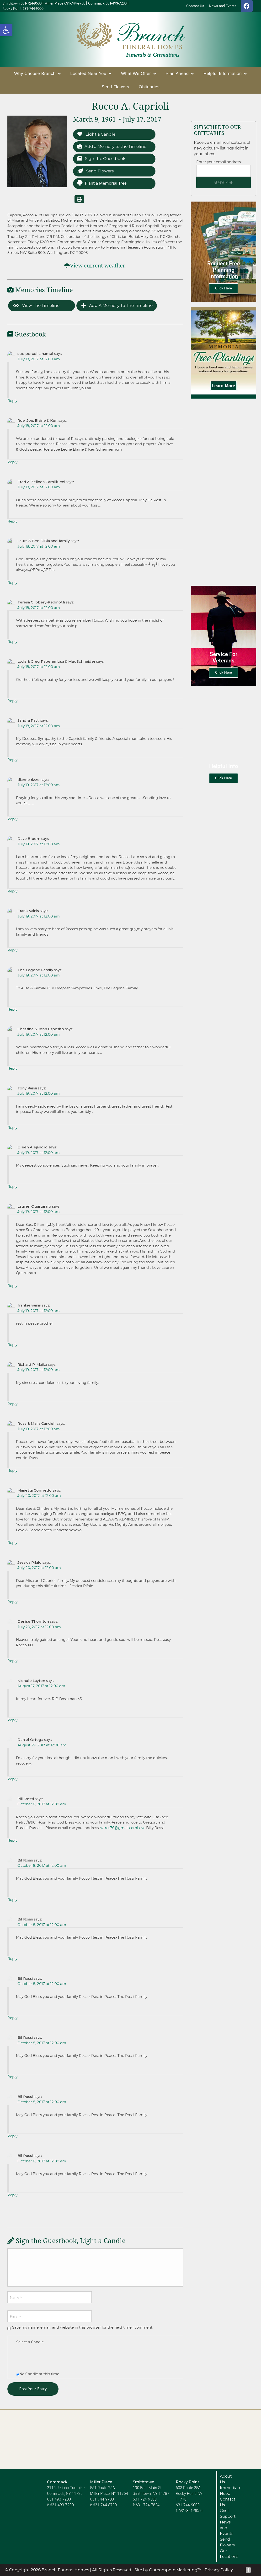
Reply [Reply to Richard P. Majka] (12, 1404)
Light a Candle (96, 134)
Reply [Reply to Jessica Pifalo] (12, 1602)
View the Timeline (36, 305)
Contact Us (227, 2502)
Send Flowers (115, 87)
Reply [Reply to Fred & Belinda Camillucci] (12, 521)
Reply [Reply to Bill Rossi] (12, 1840)
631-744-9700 (102, 2499)
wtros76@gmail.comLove (122, 1827)
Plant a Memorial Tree (102, 183)
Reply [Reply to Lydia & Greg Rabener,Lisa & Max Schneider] (12, 701)
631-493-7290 (62, 2505)
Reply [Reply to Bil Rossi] (12, 1899)
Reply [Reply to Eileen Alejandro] (12, 1186)
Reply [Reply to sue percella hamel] (12, 400)
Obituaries (149, 87)
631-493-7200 (59, 2499)
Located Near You (91, 73)
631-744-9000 (188, 2505)
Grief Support (228, 2513)
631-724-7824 (148, 2505)
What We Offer (138, 73)
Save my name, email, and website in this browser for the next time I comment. (82, 2327)
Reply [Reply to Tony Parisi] (12, 1127)
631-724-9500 (145, 2499)
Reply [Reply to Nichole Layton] (12, 1720)
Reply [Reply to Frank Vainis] (12, 950)
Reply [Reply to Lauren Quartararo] (12, 1285)
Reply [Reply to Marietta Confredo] (12, 1542)
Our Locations (229, 2554)
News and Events (226, 2528)
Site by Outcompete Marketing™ (168, 2569)
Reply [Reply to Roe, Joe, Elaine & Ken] (12, 462)
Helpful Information (225, 73)
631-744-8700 (105, 2505)
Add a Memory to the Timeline (111, 146)
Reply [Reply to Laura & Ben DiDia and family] (12, 582)
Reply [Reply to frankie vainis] (12, 1344)
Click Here (223, 288)
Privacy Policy (219, 2569)
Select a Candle (30, 2342)
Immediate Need (229, 2490)
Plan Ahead (179, 73)
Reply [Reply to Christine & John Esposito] (12, 1068)
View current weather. (98, 266)
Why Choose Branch (37, 73)
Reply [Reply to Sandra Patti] (12, 759)
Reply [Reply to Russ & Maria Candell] (12, 1470)
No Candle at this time (39, 2374)
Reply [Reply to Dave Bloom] (12, 891)
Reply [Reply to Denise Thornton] (12, 1661)
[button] (6, 30)
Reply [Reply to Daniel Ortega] (12, 1779)
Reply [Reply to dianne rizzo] (12, 819)
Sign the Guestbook (101, 158)
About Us (226, 2479)
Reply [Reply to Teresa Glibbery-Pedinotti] (12, 641)
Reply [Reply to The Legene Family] (12, 1009)
